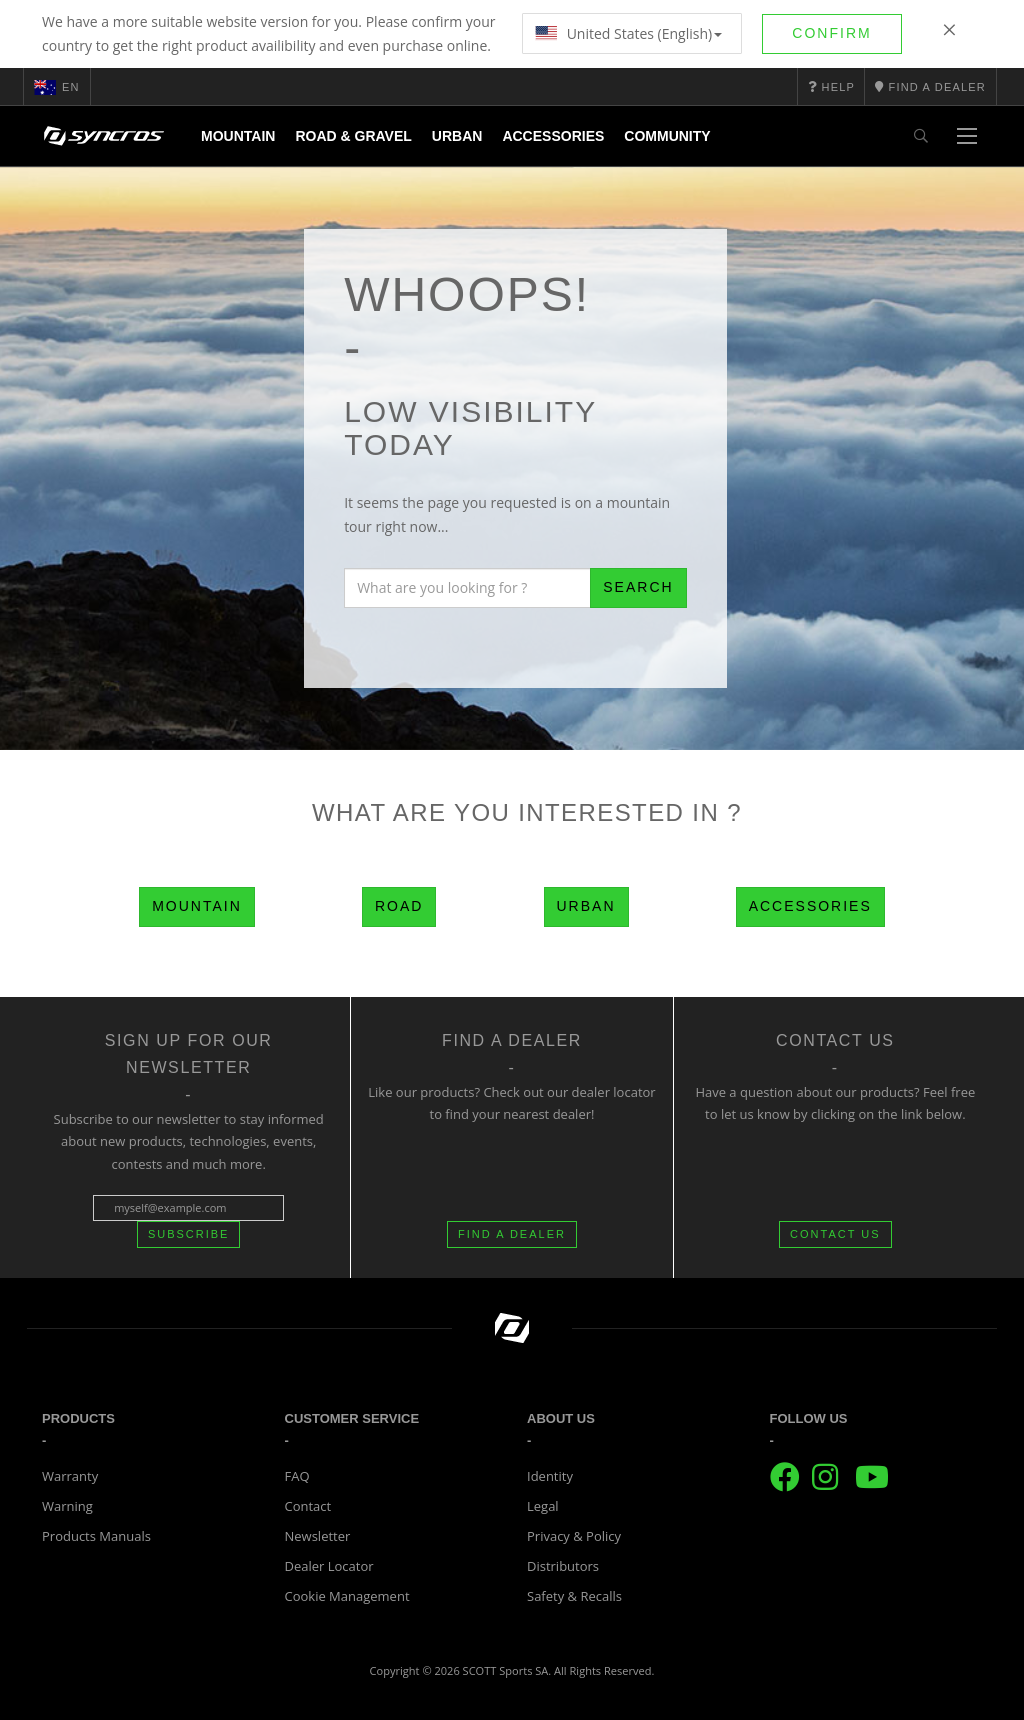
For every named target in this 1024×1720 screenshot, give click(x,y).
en (57, 87)
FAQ (297, 1476)
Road (399, 906)
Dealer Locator (329, 1566)
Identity (550, 1476)
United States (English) (628, 33)
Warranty (70, 1476)
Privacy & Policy (574, 1536)
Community (667, 136)
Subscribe (189, 1234)
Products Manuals (96, 1536)
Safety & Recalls (574, 1596)
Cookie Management (347, 1596)
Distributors (563, 1566)
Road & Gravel (353, 136)
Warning (67, 1506)
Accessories (553, 136)
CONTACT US (835, 1234)
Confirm (831, 33)
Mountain (238, 136)
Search (638, 587)
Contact (308, 1506)
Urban (457, 136)
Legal (543, 1506)
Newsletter (318, 1536)
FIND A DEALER (512, 1234)
